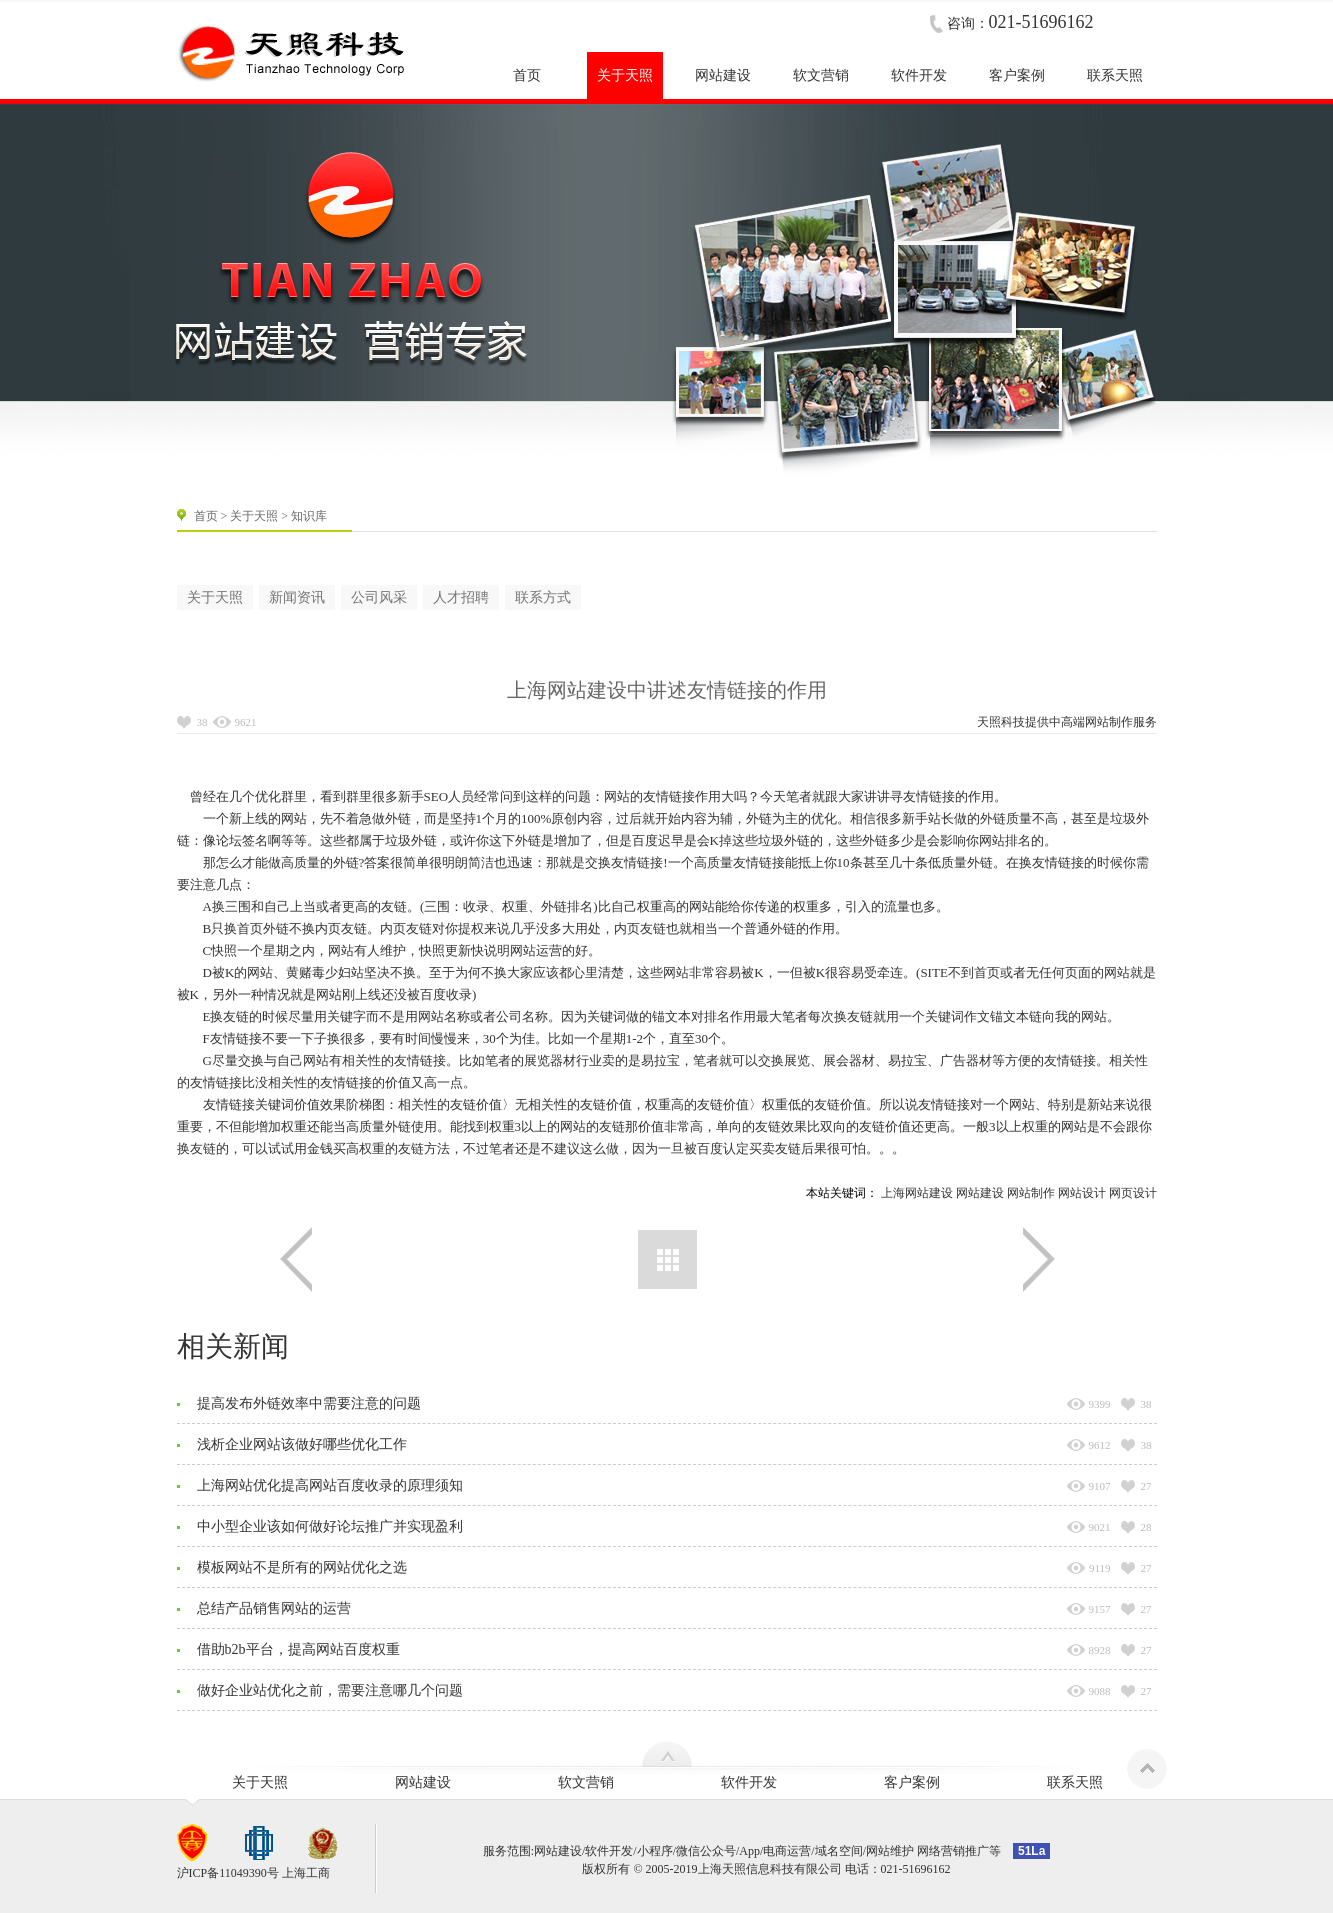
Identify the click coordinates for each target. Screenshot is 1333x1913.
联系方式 (543, 597)
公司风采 (379, 597)
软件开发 (749, 1782)
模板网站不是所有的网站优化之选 (302, 1567)
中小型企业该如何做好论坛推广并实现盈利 (330, 1526)
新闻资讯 (297, 597)
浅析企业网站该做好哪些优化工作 (302, 1444)
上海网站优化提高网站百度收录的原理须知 (330, 1485)
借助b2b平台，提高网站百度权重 (298, 1649)
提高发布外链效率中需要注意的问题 (309, 1403)
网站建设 (980, 1193)
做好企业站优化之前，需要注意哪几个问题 (330, 1690)
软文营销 (586, 1782)
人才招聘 (461, 597)
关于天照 (254, 516)
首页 (206, 516)
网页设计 (1133, 1193)
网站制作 (1109, 722)
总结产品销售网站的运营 (274, 1608)
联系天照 (1075, 1782)
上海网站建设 (917, 1193)
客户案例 (912, 1782)
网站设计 (1082, 1193)
